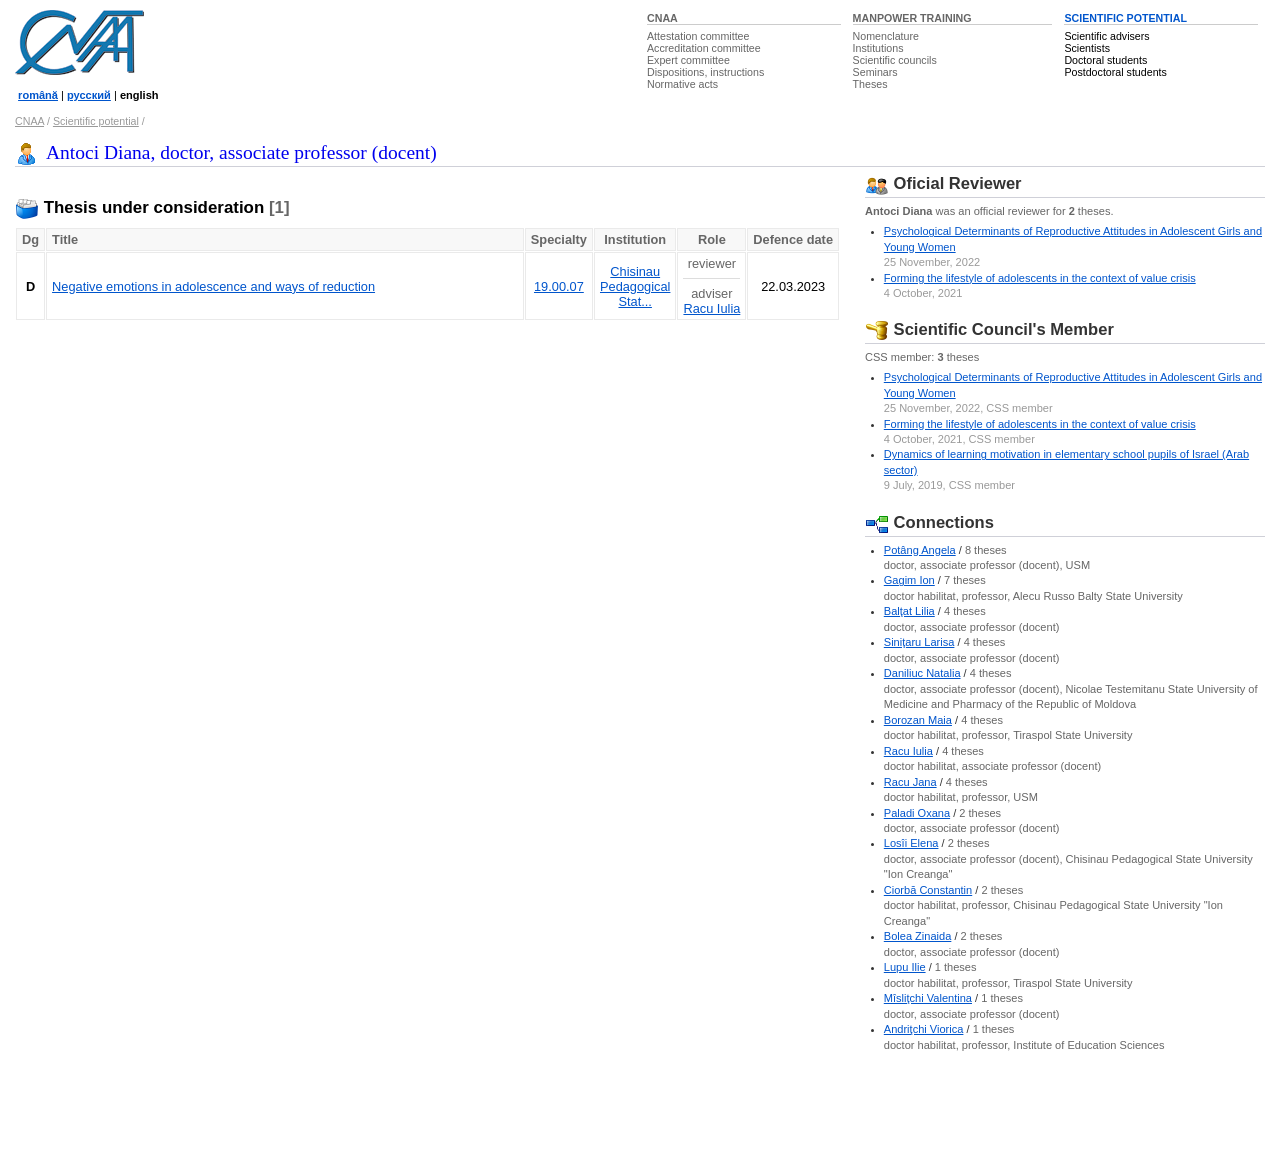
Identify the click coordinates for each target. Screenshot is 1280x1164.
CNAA (662, 18)
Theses (870, 84)
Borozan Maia (918, 720)
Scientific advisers (1106, 36)
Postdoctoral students (1115, 72)
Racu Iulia (711, 308)
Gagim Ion (909, 580)
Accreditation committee (704, 48)
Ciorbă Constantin (928, 890)
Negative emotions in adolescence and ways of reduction (213, 286)
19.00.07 (559, 286)
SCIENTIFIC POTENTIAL (1125, 18)
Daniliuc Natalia (922, 673)
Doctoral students (1105, 60)
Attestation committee (698, 36)
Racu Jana (910, 782)
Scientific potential (96, 121)
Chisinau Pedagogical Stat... (635, 286)
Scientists (1087, 48)
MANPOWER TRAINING (912, 18)
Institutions (878, 48)
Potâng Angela (920, 550)
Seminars (875, 72)
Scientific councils (895, 60)
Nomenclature (886, 36)
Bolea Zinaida (918, 936)
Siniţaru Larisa (919, 642)
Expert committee (688, 60)
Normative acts (682, 84)
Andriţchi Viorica (924, 1029)
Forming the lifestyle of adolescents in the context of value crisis (1040, 278)
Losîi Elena (911, 843)
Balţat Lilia (909, 611)
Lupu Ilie (905, 967)
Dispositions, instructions (705, 72)
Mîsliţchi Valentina (928, 998)
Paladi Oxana (917, 813)
